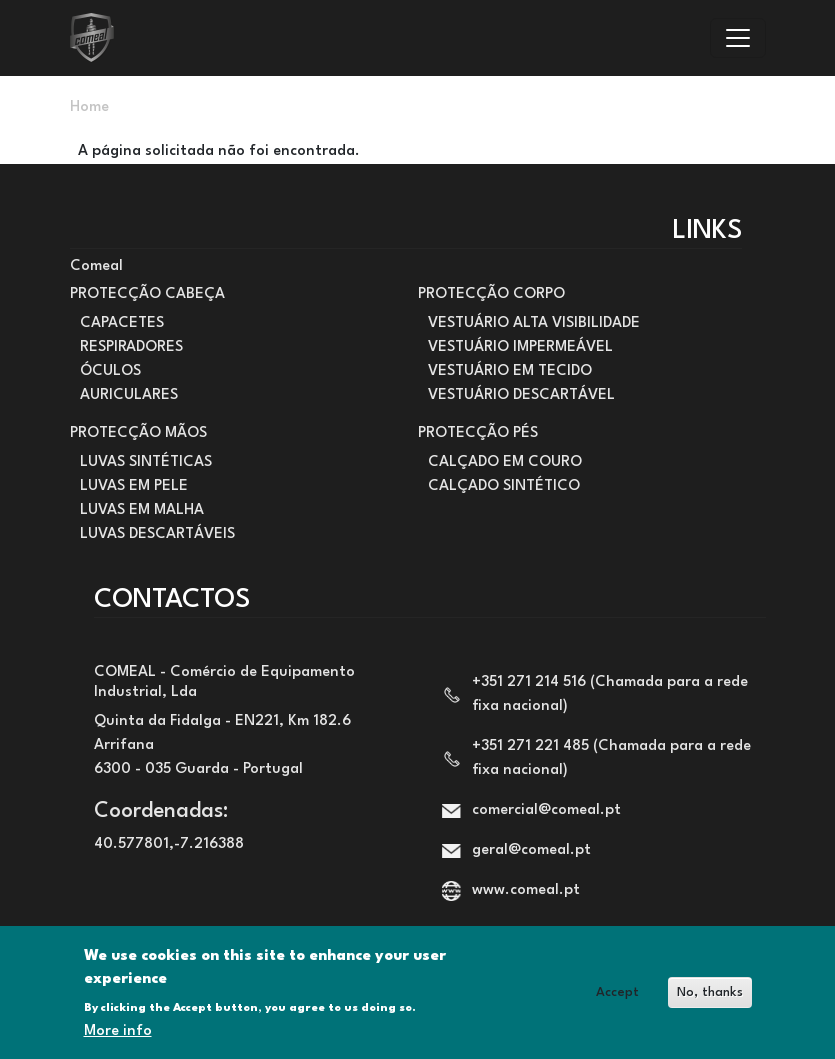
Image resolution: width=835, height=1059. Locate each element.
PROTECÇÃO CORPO (491, 294)
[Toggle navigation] (738, 38)
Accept (617, 992)
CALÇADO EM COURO (505, 462)
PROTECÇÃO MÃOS (138, 433)
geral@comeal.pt (531, 850)
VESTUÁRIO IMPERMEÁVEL (520, 347)
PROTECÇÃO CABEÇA (147, 294)
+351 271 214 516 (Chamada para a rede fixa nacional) (610, 694)
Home (89, 107)
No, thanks (710, 992)
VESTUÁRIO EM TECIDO (510, 371)
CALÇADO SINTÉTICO (504, 486)
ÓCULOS (110, 371)
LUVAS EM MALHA (142, 510)
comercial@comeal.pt (546, 810)
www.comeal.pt (526, 890)
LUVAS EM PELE (134, 486)
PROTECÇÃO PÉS (478, 433)
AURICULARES (129, 395)
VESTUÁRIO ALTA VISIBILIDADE (534, 323)
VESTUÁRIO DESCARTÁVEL (521, 395)
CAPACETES (122, 323)
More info (118, 1031)
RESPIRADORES (131, 347)
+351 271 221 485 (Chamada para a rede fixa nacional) (611, 758)
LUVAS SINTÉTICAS (146, 462)
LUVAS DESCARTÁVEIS (157, 534)
